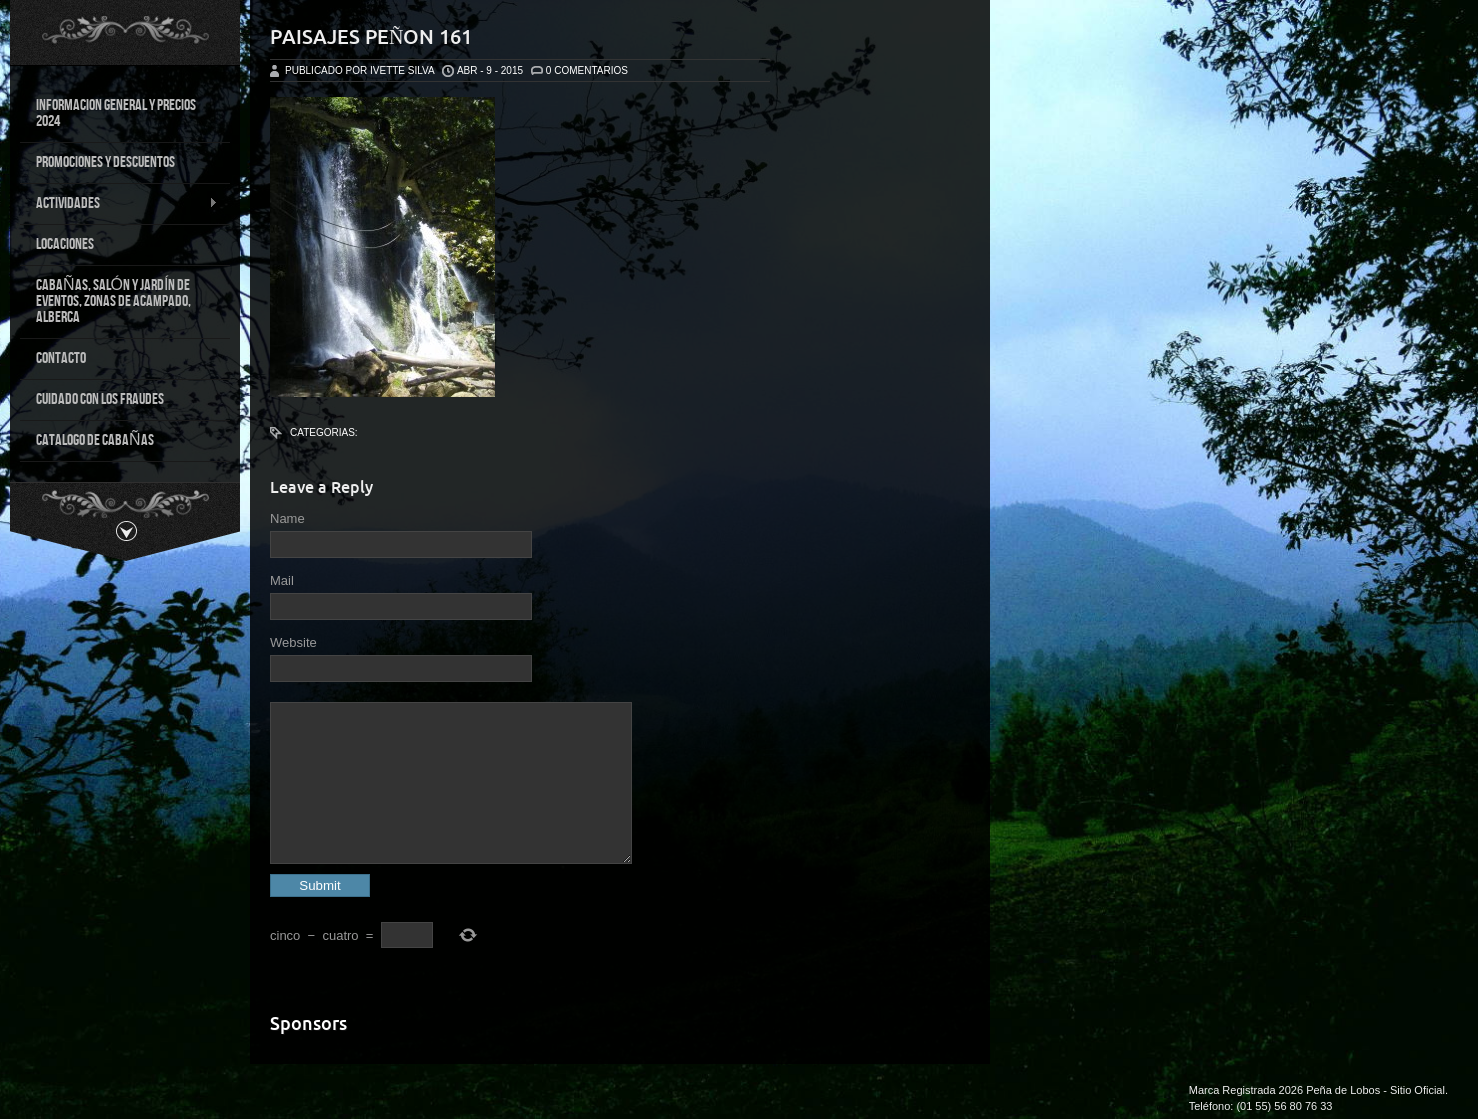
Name (287, 518)
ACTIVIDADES (119, 204)
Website (293, 642)
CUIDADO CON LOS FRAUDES (100, 399)
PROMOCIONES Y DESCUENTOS (105, 162)
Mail (282, 580)
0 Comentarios (587, 70)
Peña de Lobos (1343, 1090)
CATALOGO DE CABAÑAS (95, 440)
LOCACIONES (65, 244)
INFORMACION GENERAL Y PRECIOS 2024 (116, 113)
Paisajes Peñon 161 (371, 36)
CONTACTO (61, 358)
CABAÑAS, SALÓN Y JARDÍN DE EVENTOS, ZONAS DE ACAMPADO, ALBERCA (113, 301)
